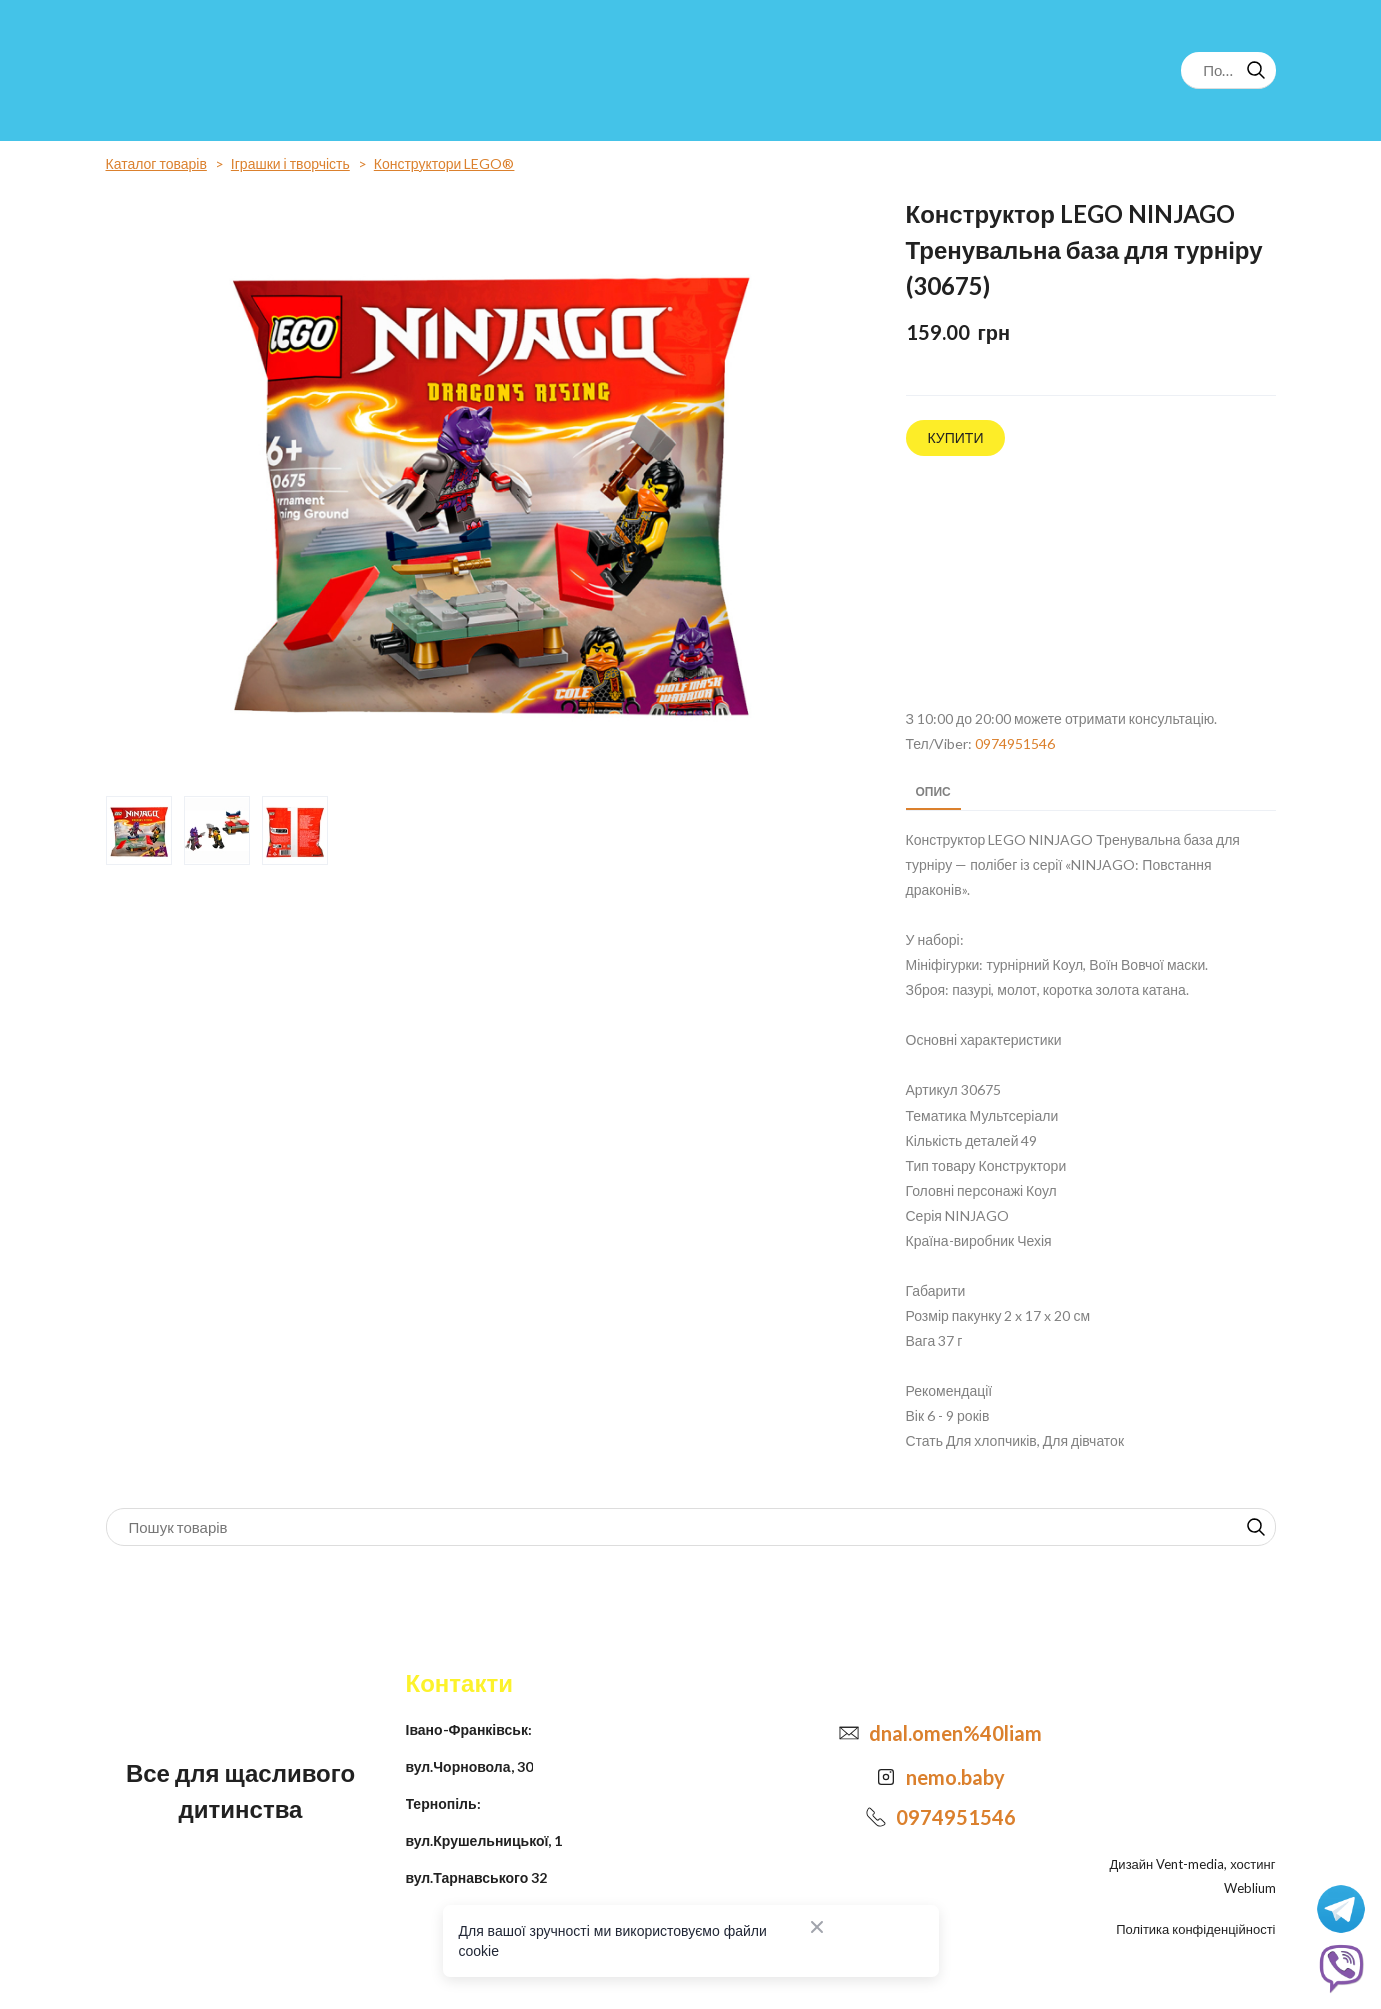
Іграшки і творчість (290, 163)
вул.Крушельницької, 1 (484, 1840)
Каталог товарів (156, 163)
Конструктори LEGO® (444, 163)
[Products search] (1228, 70)
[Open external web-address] (1091, 583)
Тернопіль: (443, 1803)
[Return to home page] (188, 70)
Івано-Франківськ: (469, 1729)
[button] (1256, 70)
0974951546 (1015, 743)
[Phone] (876, 1817)
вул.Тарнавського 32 (477, 1877)
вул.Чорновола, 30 (469, 1766)
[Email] (849, 1733)
